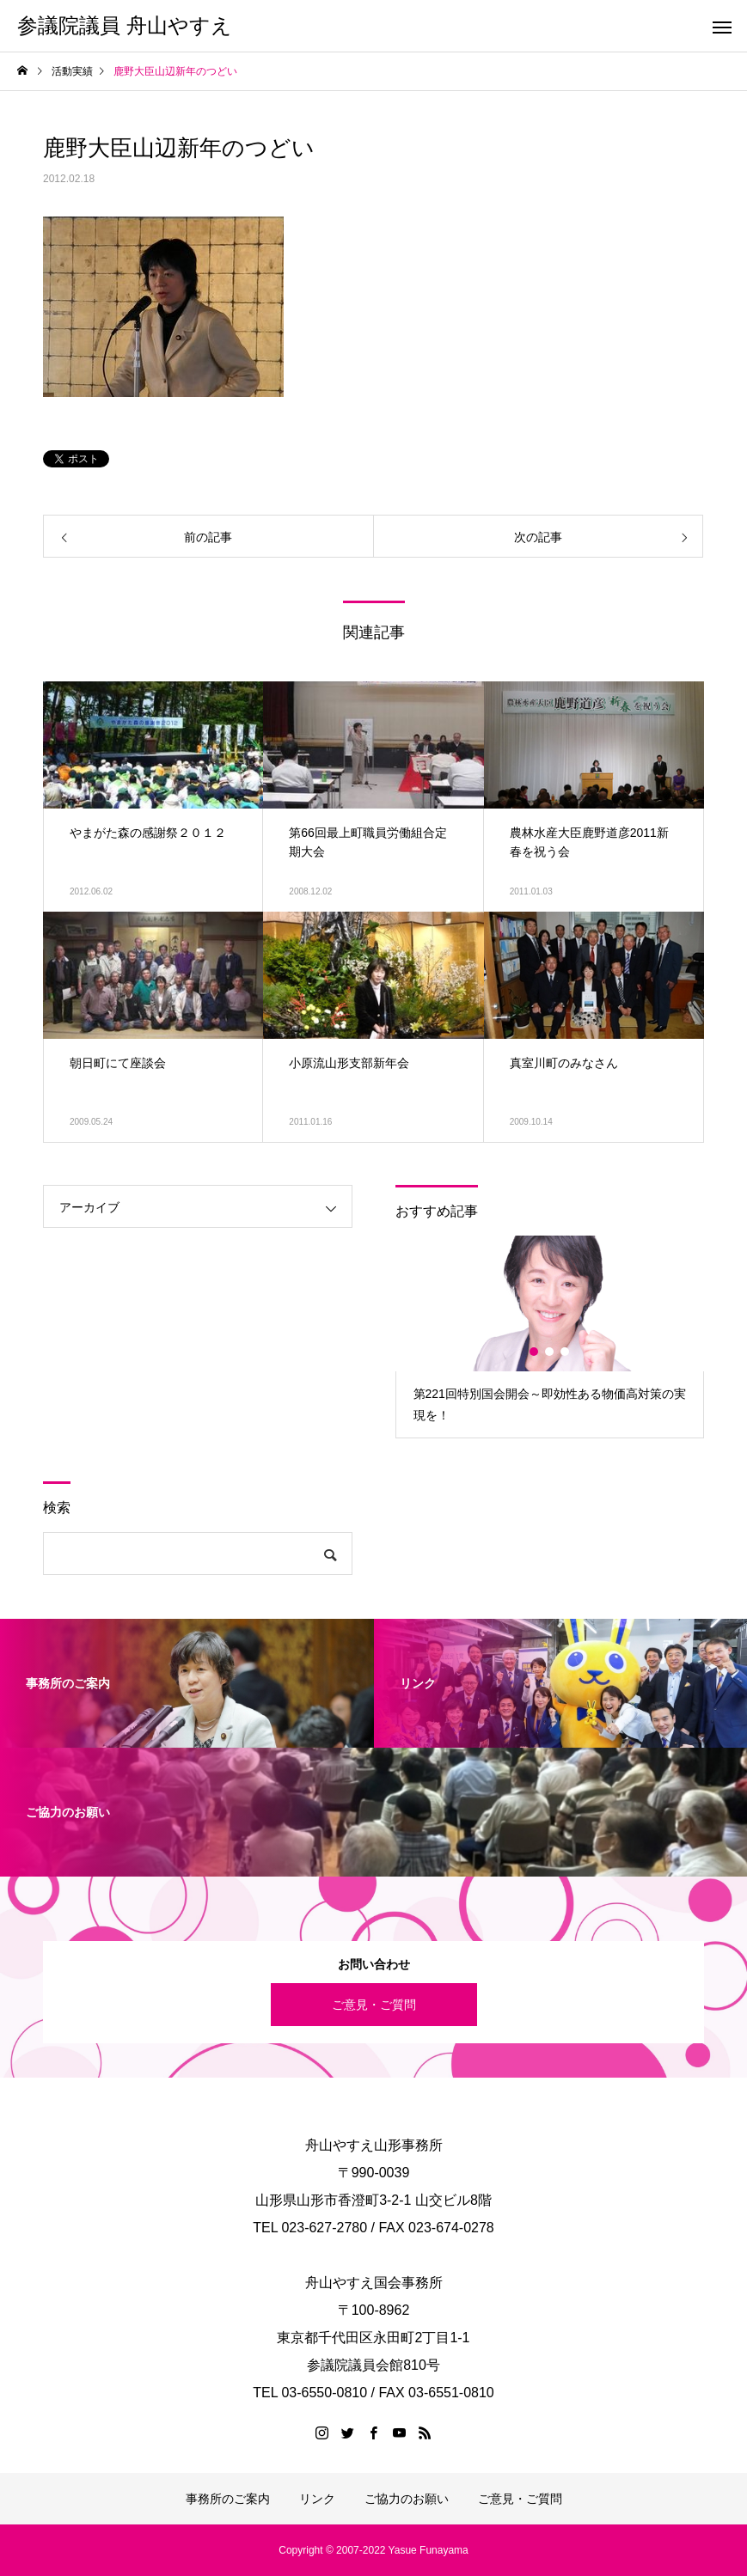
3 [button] (565, 1351)
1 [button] (535, 1351)
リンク (317, 2499)
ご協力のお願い (406, 2499)
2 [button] (550, 1351)
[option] (550, 1337)
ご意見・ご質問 (374, 2004)
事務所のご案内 (228, 2499)
